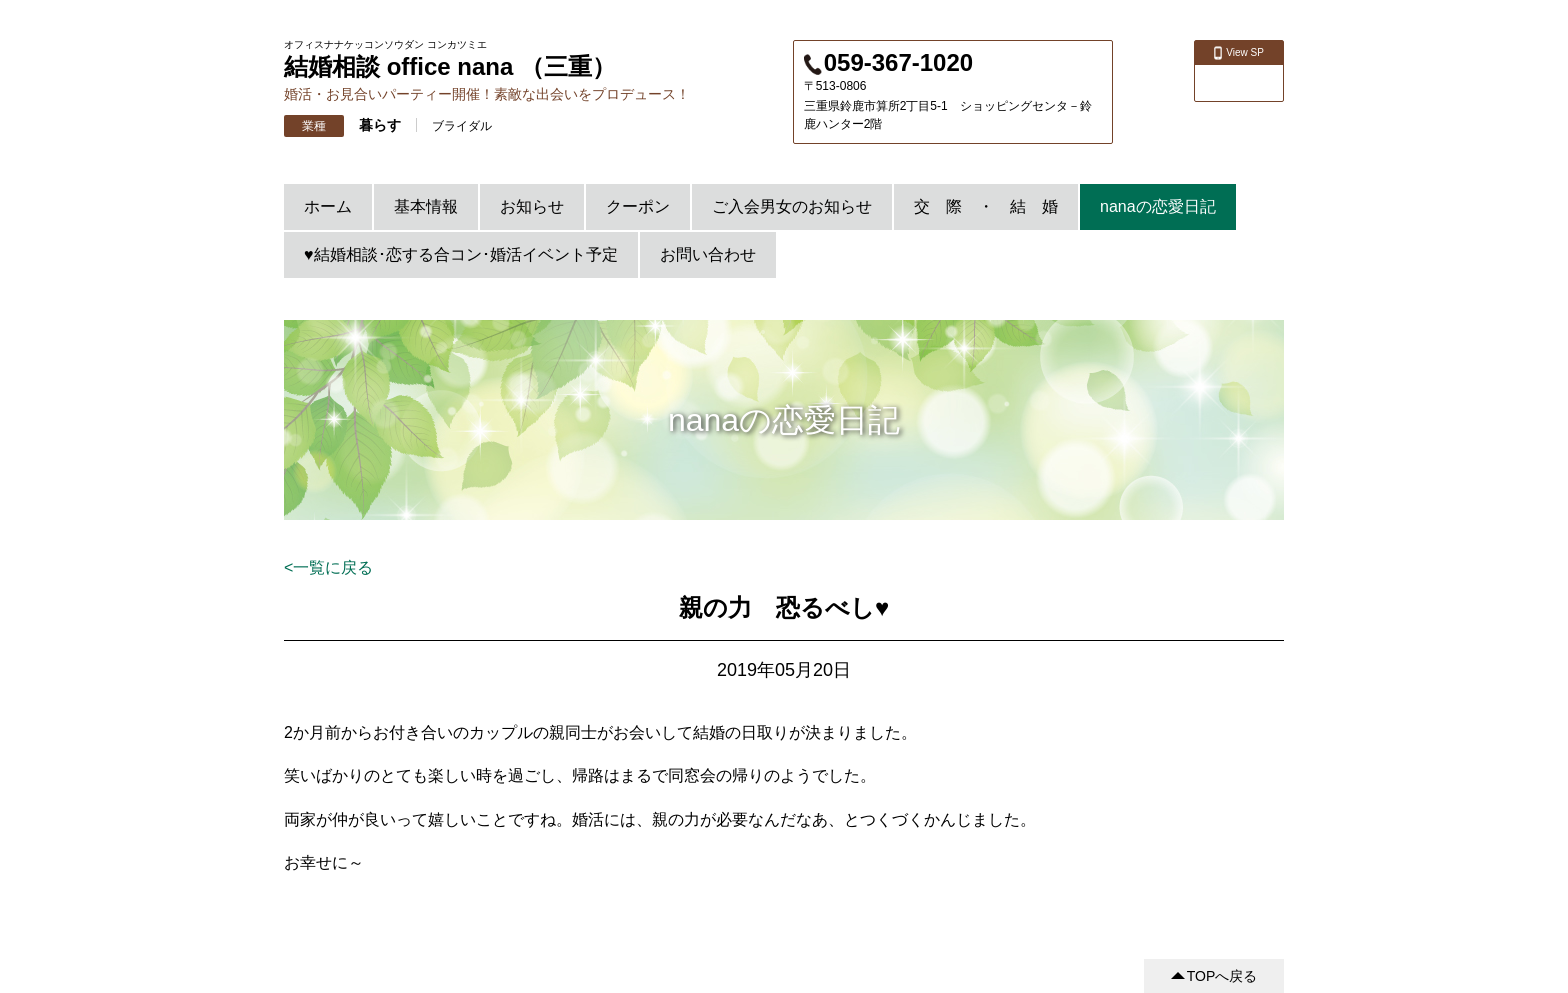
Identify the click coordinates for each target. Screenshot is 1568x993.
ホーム (328, 206)
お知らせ (532, 206)
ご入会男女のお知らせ (792, 206)
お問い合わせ (708, 254)
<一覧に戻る (328, 567)
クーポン (638, 206)
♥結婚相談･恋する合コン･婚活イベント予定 (461, 254)
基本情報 (426, 206)
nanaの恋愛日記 (1158, 206)
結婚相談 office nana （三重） (450, 66)
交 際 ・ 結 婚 (986, 206)
